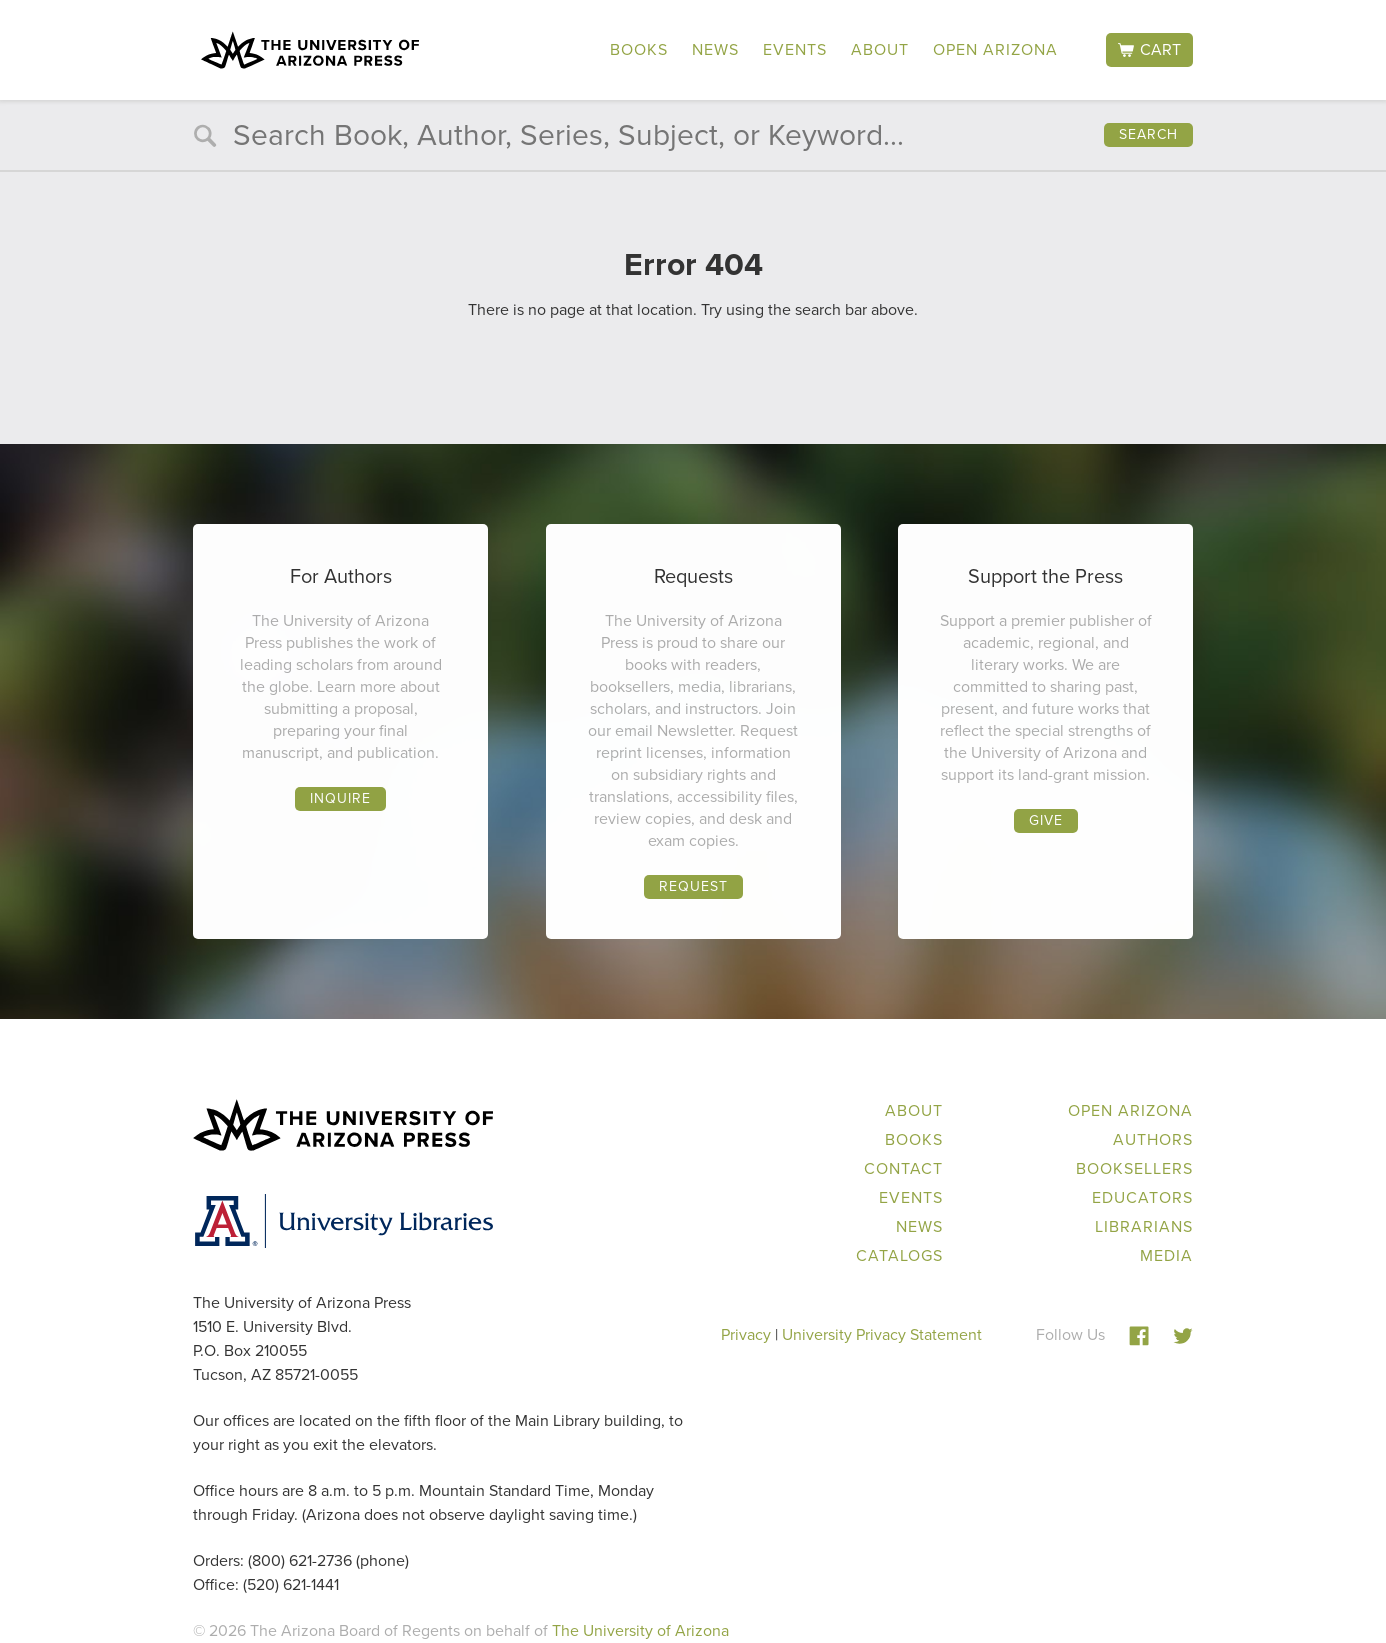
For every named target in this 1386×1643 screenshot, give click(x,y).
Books (639, 49)
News (715, 49)
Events (795, 49)
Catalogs (899, 1255)
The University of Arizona (640, 1630)
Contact (903, 1168)
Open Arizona (995, 49)
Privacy (746, 1334)
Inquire (340, 798)
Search (1148, 134)
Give (1046, 820)
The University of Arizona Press (310, 50)
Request (693, 886)
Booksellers (1134, 1168)
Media (1166, 1255)
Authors (1153, 1139)
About (880, 49)
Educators (1142, 1197)
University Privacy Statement (882, 1334)
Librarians (1144, 1226)
